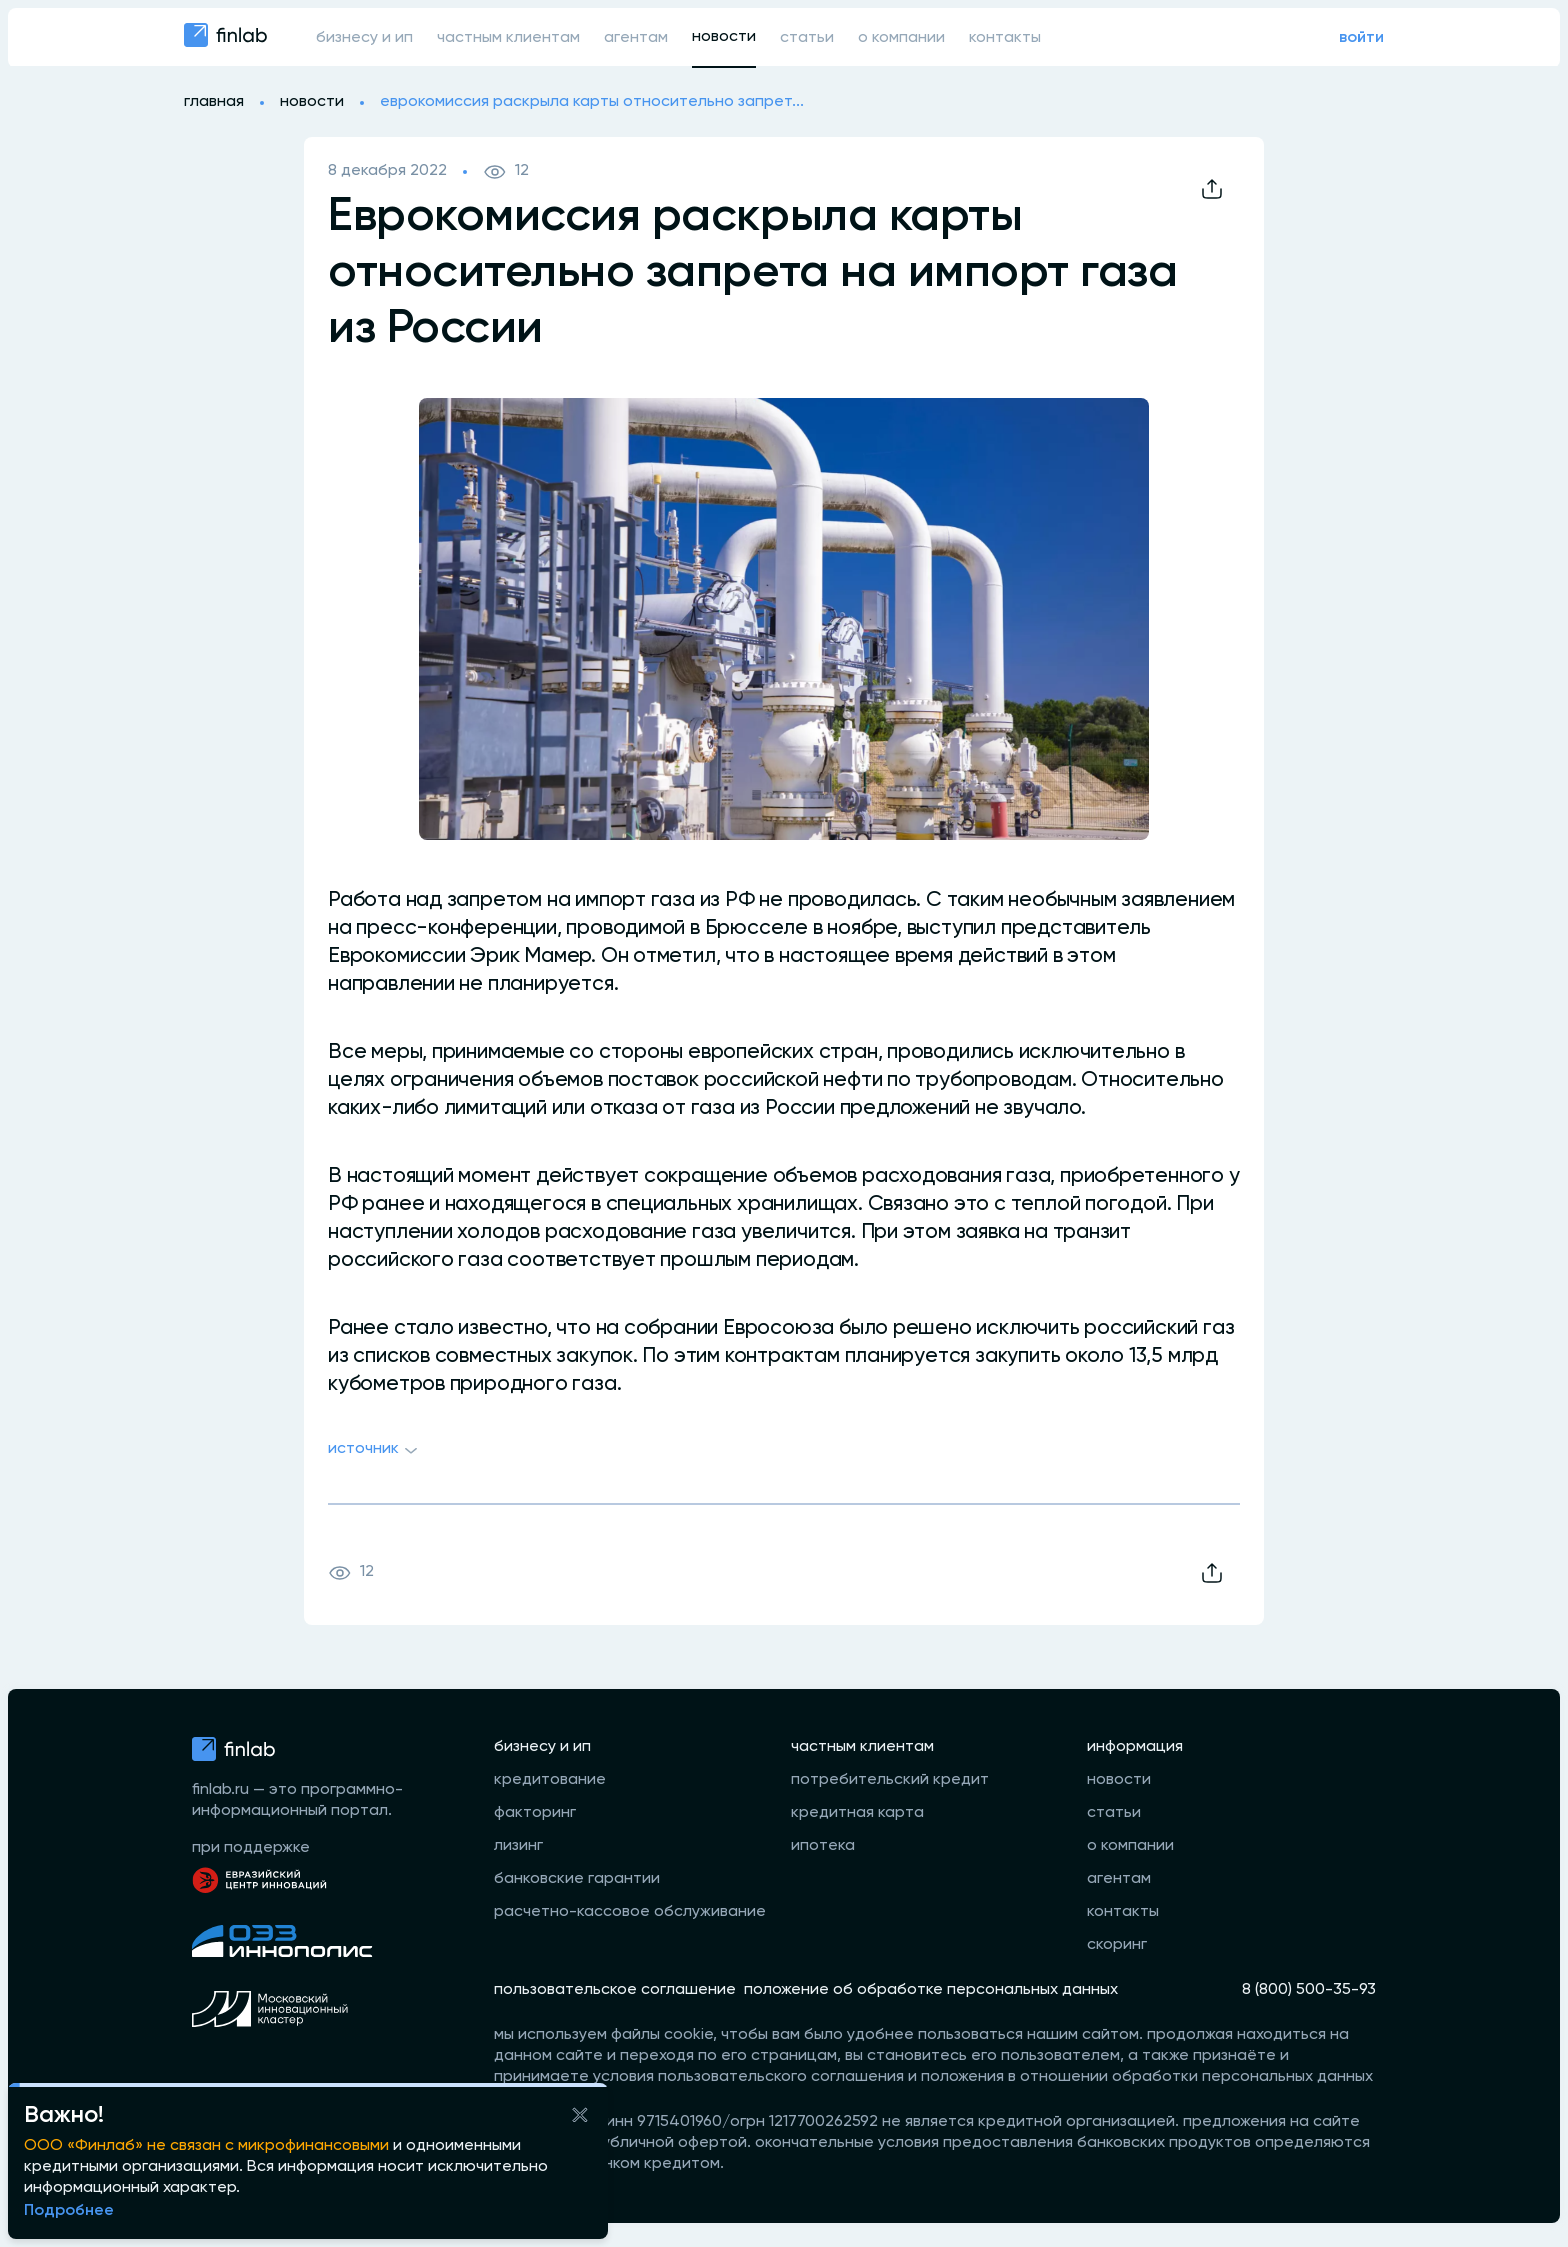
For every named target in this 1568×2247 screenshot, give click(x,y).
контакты (1005, 38)
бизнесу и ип (364, 38)
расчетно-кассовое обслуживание (630, 1912)
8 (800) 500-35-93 (1309, 1990)
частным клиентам (508, 38)
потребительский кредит (890, 1780)
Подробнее (69, 2211)
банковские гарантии (577, 1879)
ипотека (823, 1846)
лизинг (518, 1846)
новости (724, 37)
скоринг (1117, 1945)
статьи (807, 38)
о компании (901, 38)
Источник (375, 1451)
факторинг (535, 1813)
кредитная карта (857, 1813)
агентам (636, 38)
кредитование (550, 1780)
